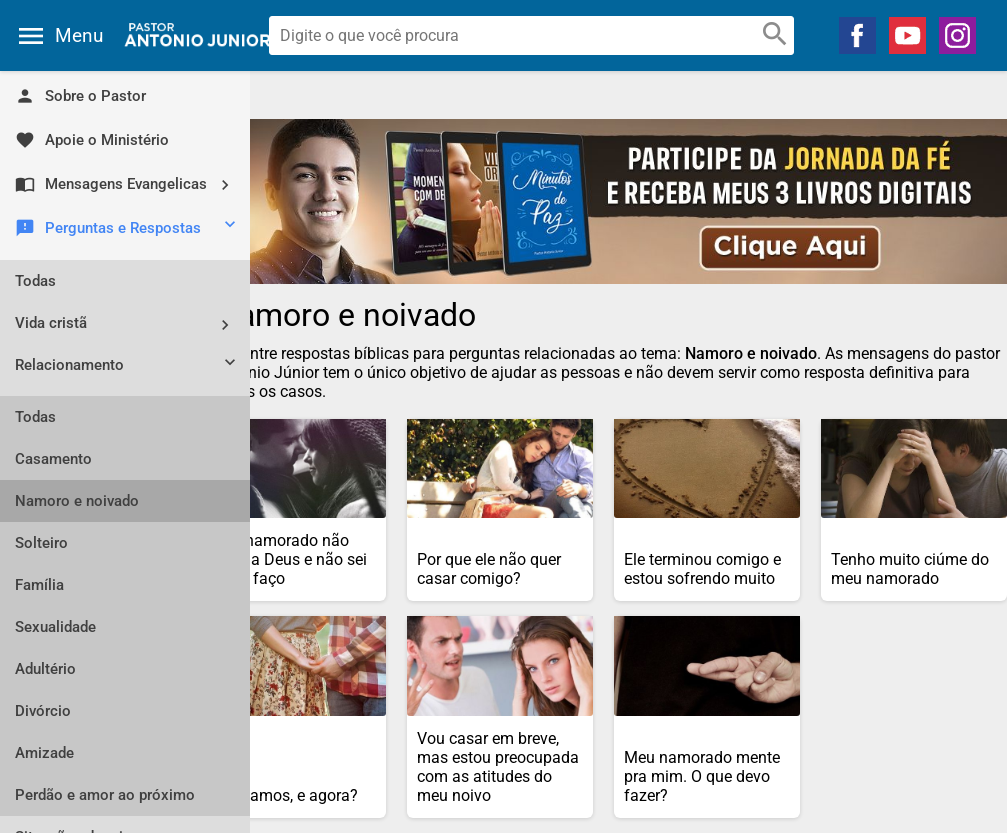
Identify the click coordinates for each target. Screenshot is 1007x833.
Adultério (45, 669)
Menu (79, 35)
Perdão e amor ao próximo (105, 795)
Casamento (53, 459)
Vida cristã (130, 324)
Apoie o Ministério (92, 140)
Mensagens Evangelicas (130, 184)
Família (39, 585)
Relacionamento (127, 367)
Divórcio (43, 711)
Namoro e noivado (77, 501)
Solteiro (41, 543)
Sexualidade (55, 627)
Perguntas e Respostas (127, 229)
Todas (35, 281)
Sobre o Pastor (80, 96)
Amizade (44, 753)
